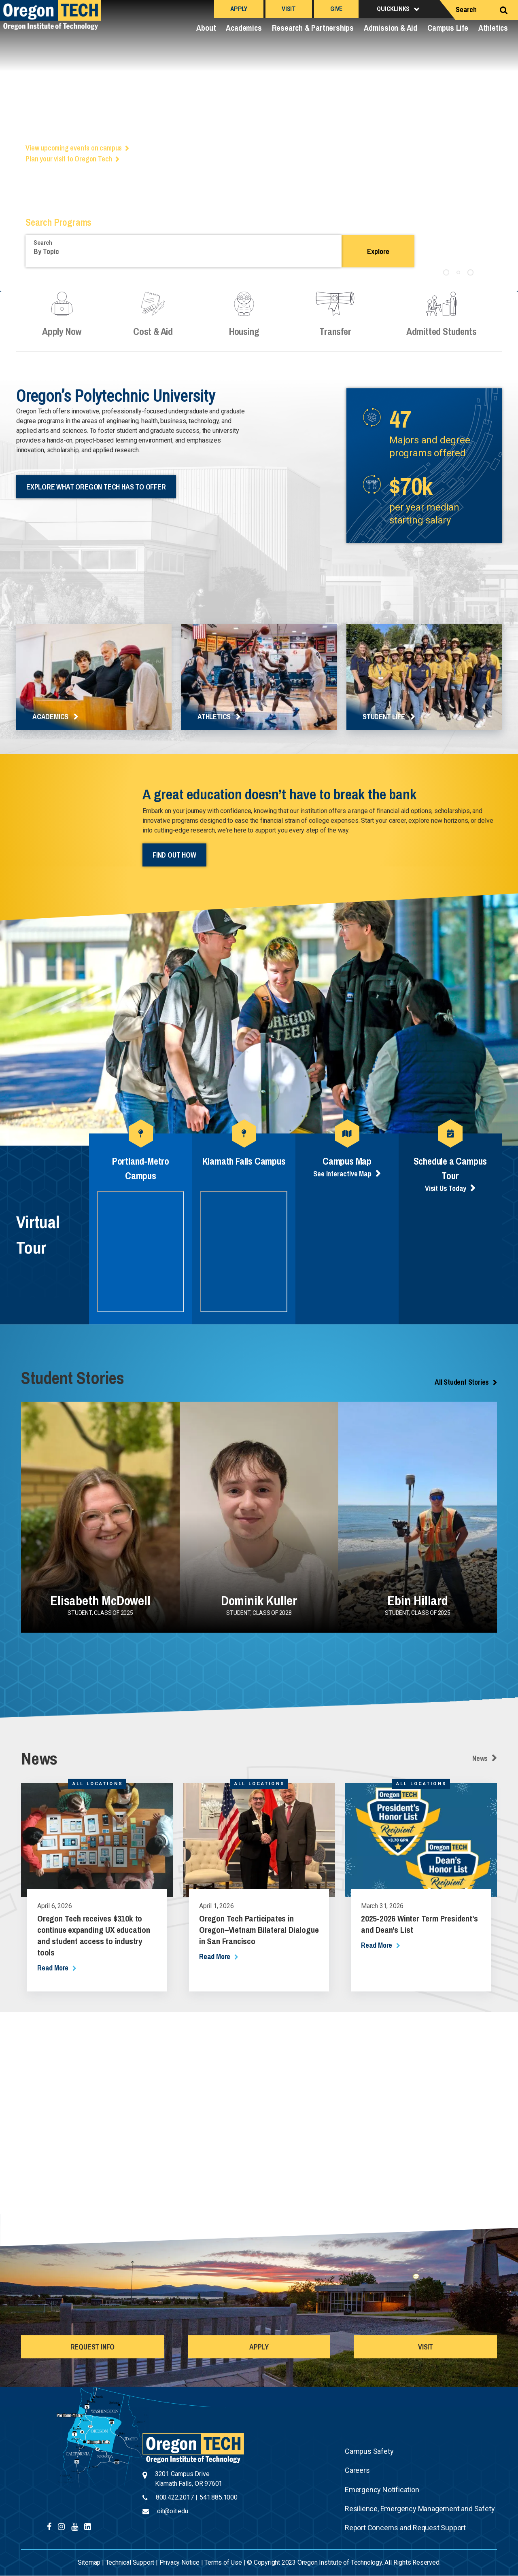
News (480, 1758)
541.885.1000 (219, 2497)
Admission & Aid (390, 27)
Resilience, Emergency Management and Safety (420, 2508)
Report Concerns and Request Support (405, 2527)
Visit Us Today (445, 1188)
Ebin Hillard (417, 1600)
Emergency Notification (382, 2489)
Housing (244, 321)
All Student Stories (462, 1382)
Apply (238, 9)
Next (506, 149)
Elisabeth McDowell (100, 1600)
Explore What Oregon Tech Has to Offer (96, 487)
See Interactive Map (342, 1174)
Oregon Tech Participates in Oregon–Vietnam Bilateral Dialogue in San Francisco (258, 1930)
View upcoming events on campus (73, 148)
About (206, 27)
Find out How (174, 855)
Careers (357, 2470)
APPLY (259, 2347)
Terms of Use (223, 2562)
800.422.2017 (175, 2497)
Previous (12, 149)
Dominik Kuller (259, 1600)
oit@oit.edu (172, 2511)
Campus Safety (369, 2451)
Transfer (335, 321)
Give (336, 9)
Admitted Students (441, 321)
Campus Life (447, 27)
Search (466, 9)
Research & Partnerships (313, 27)
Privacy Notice (179, 2562)
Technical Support (130, 2562)
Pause (486, 271)
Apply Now (61, 321)
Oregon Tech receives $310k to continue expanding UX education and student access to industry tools (93, 1935)
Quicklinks (393, 9)
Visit (289, 9)
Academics (243, 27)
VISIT (425, 2347)
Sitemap (89, 2562)
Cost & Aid (152, 321)
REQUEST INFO (92, 2347)
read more (52, 1968)
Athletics (493, 27)
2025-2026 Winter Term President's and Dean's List (419, 1924)
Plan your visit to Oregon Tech (68, 159)
